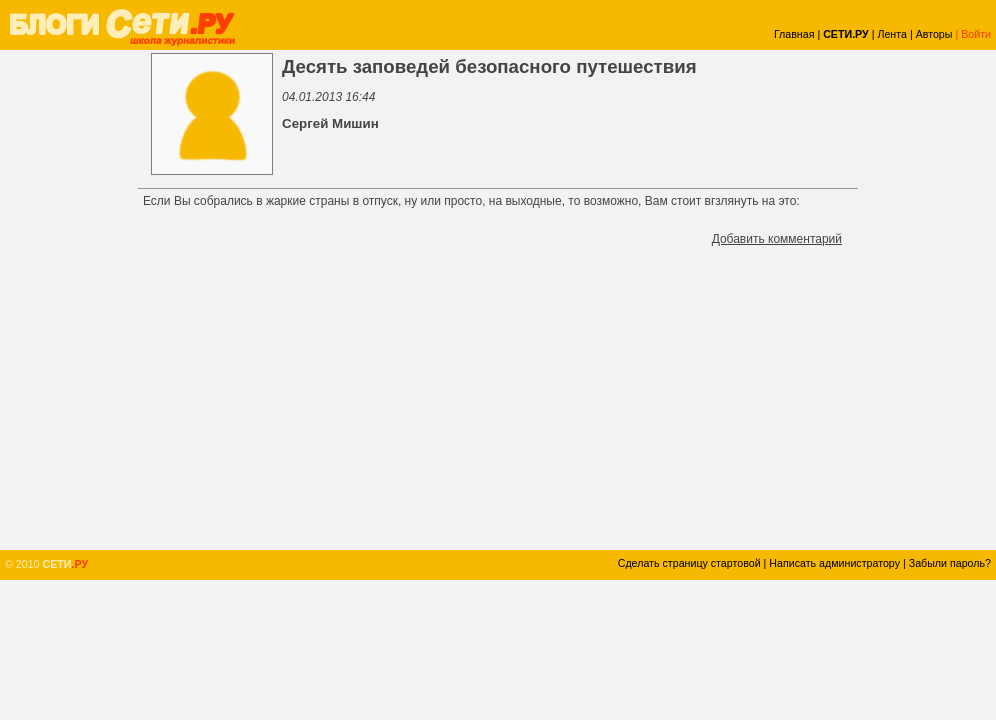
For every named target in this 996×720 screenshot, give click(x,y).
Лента (892, 34)
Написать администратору (834, 563)
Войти (976, 34)
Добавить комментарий (777, 239)
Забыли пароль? (950, 563)
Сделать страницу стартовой (689, 563)
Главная (794, 34)
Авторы (934, 34)
